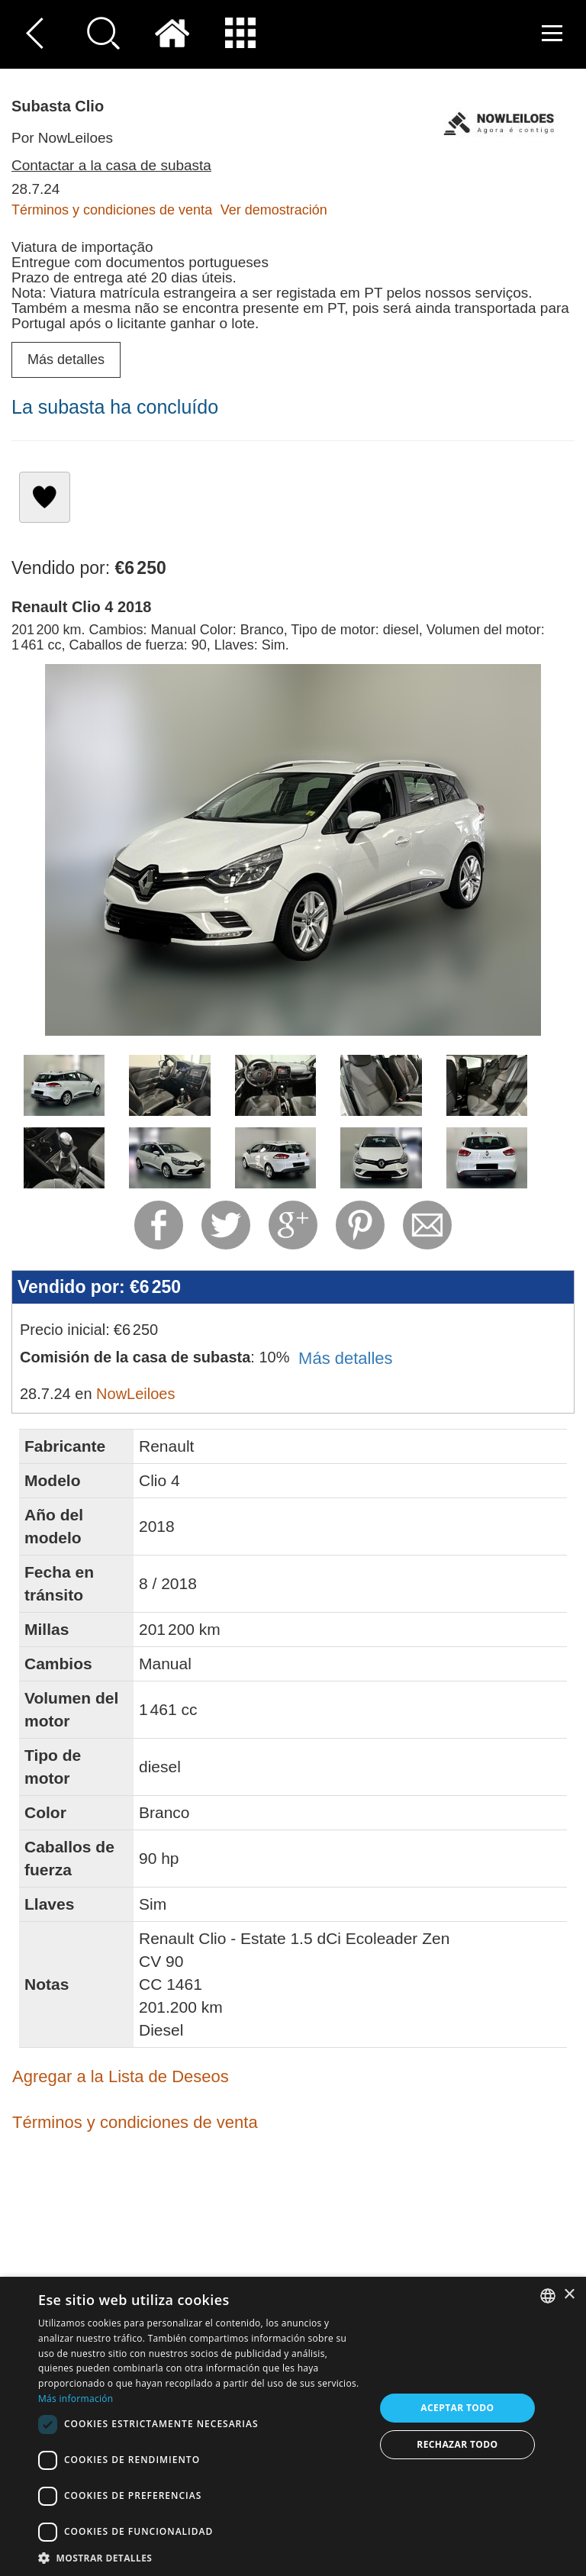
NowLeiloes (135, 1393)
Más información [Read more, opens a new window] (75, 2398)
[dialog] (293, 2426)
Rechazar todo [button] (457, 2444)
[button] (201, 2557)
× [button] (569, 2294)
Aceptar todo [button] (457, 2407)
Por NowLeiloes (62, 138)
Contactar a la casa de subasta (111, 165)
